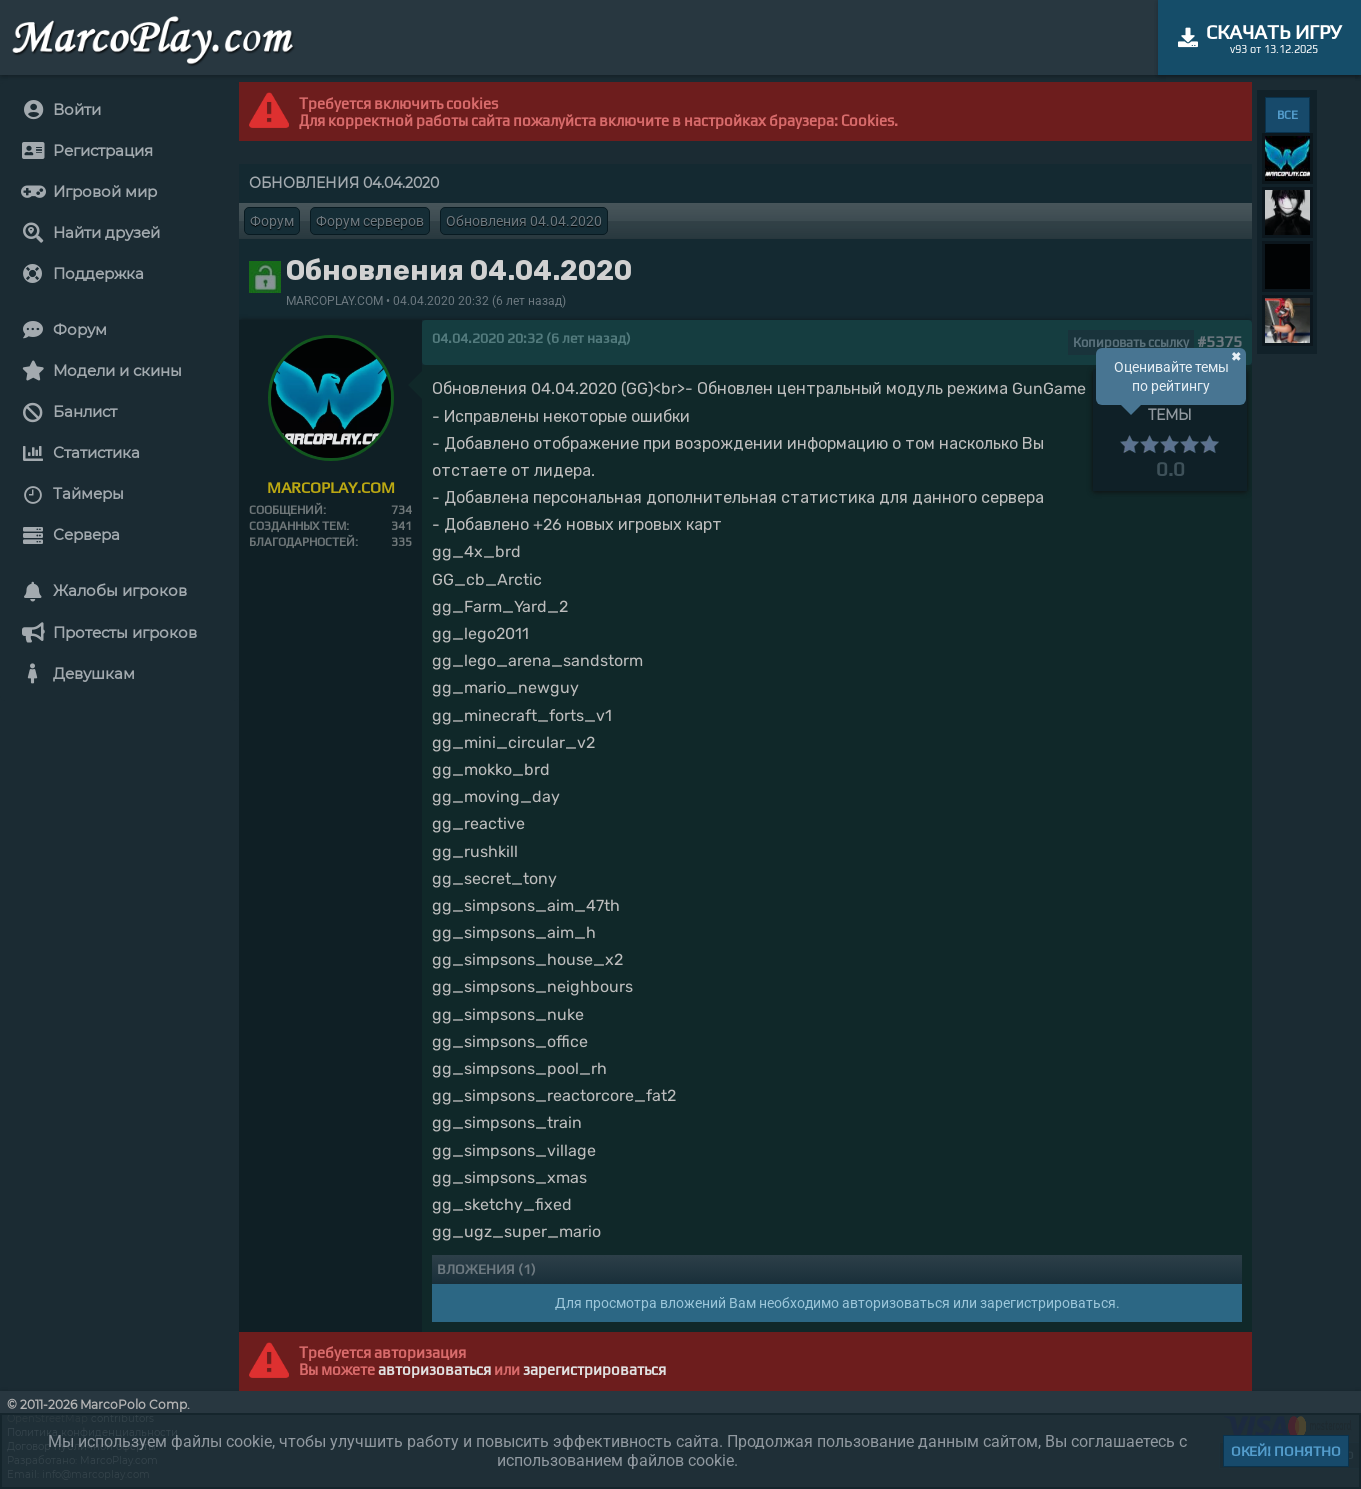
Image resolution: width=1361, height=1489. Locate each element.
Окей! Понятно (1286, 1451)
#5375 (1219, 341)
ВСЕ (1287, 115)
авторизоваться (434, 1369)
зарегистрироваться (594, 1369)
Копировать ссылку (1131, 342)
